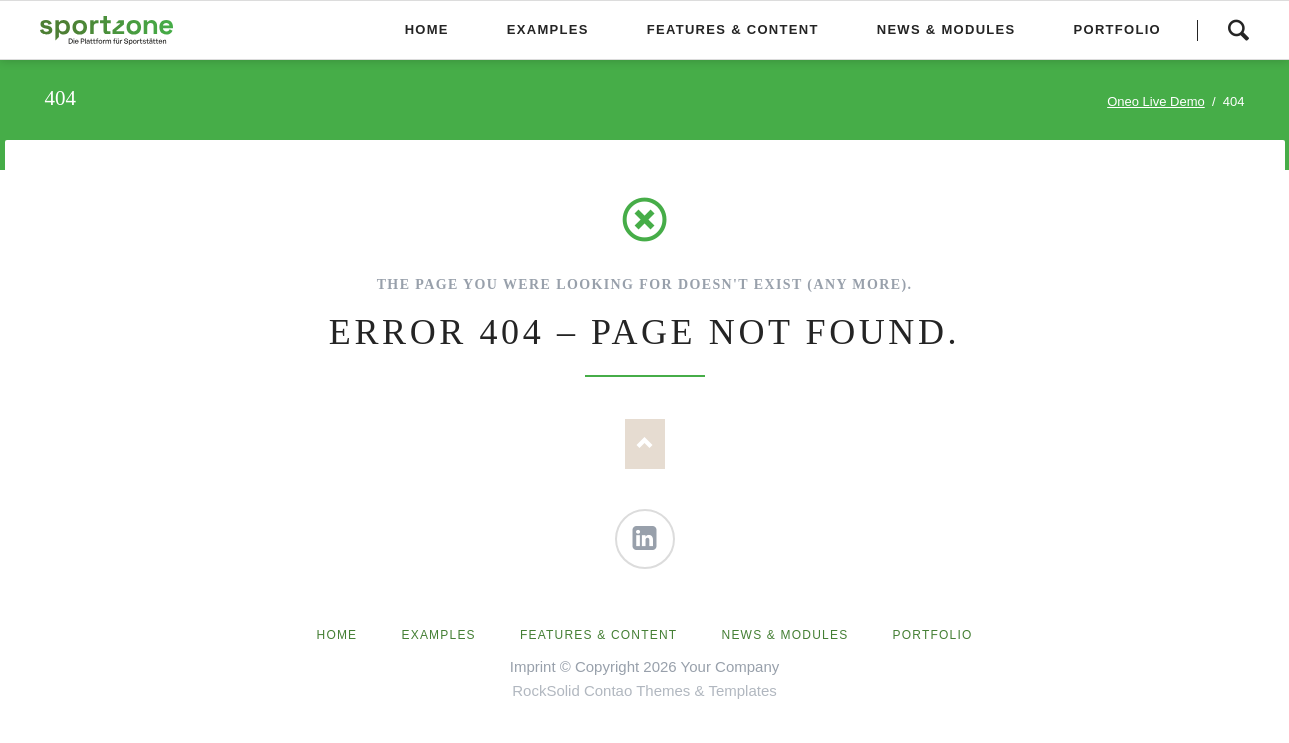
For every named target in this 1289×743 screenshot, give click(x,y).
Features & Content (598, 635)
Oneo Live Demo (1156, 101)
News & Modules (785, 635)
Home (337, 635)
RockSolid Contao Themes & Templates (644, 690)
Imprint (533, 666)
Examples (439, 635)
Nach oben (645, 444)
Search (1238, 30)
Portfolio (933, 635)
